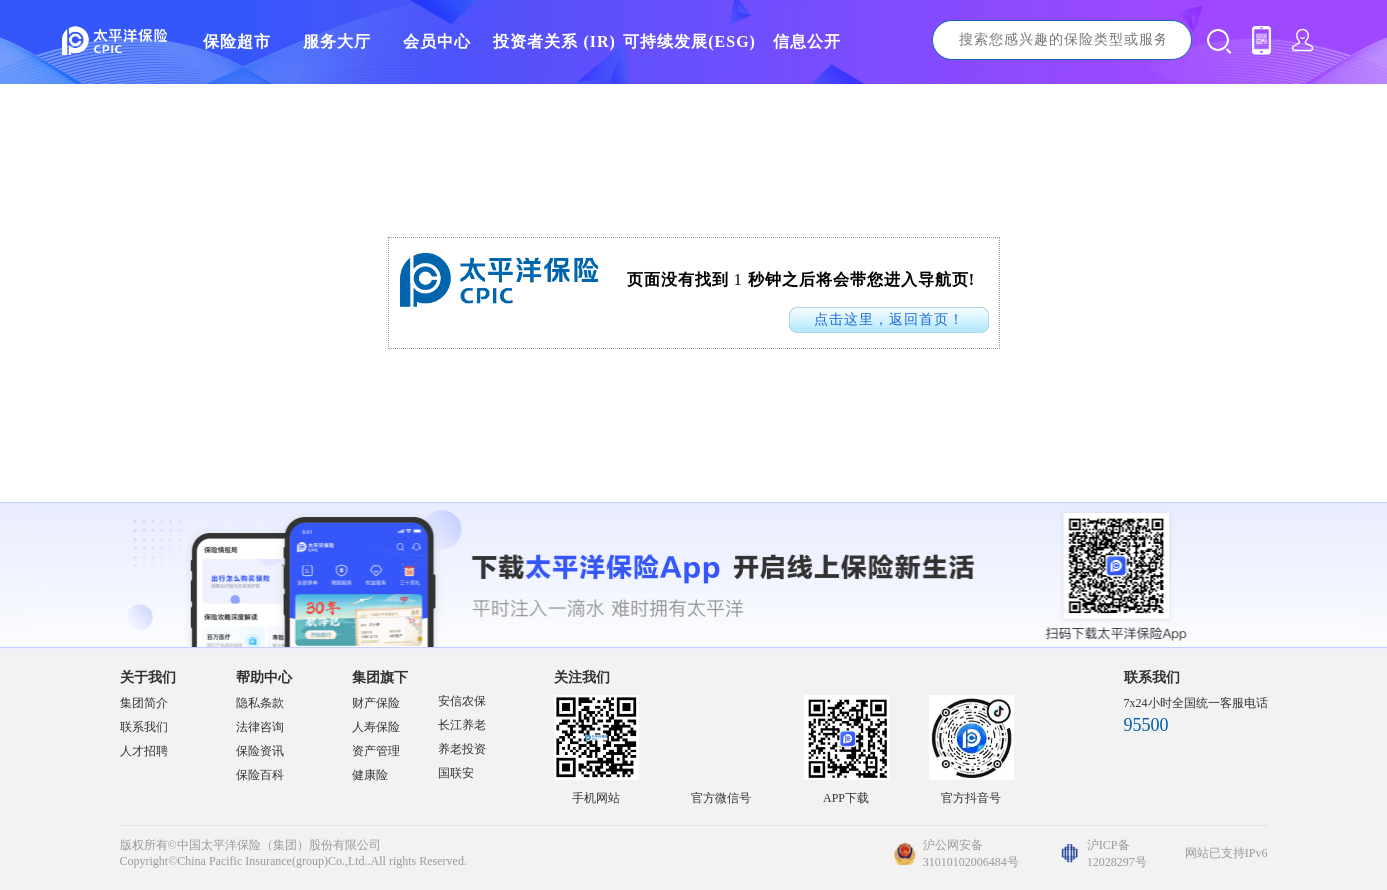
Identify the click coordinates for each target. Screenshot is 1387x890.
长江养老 (462, 725)
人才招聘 (144, 751)
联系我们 (144, 727)
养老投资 (462, 749)
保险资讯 (260, 751)
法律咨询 (260, 727)
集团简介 (144, 703)
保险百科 (260, 775)
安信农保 (462, 701)
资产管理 (376, 751)
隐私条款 (260, 703)
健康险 (370, 775)
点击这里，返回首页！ (889, 319)
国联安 (456, 773)
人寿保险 (376, 727)
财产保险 (376, 703)
